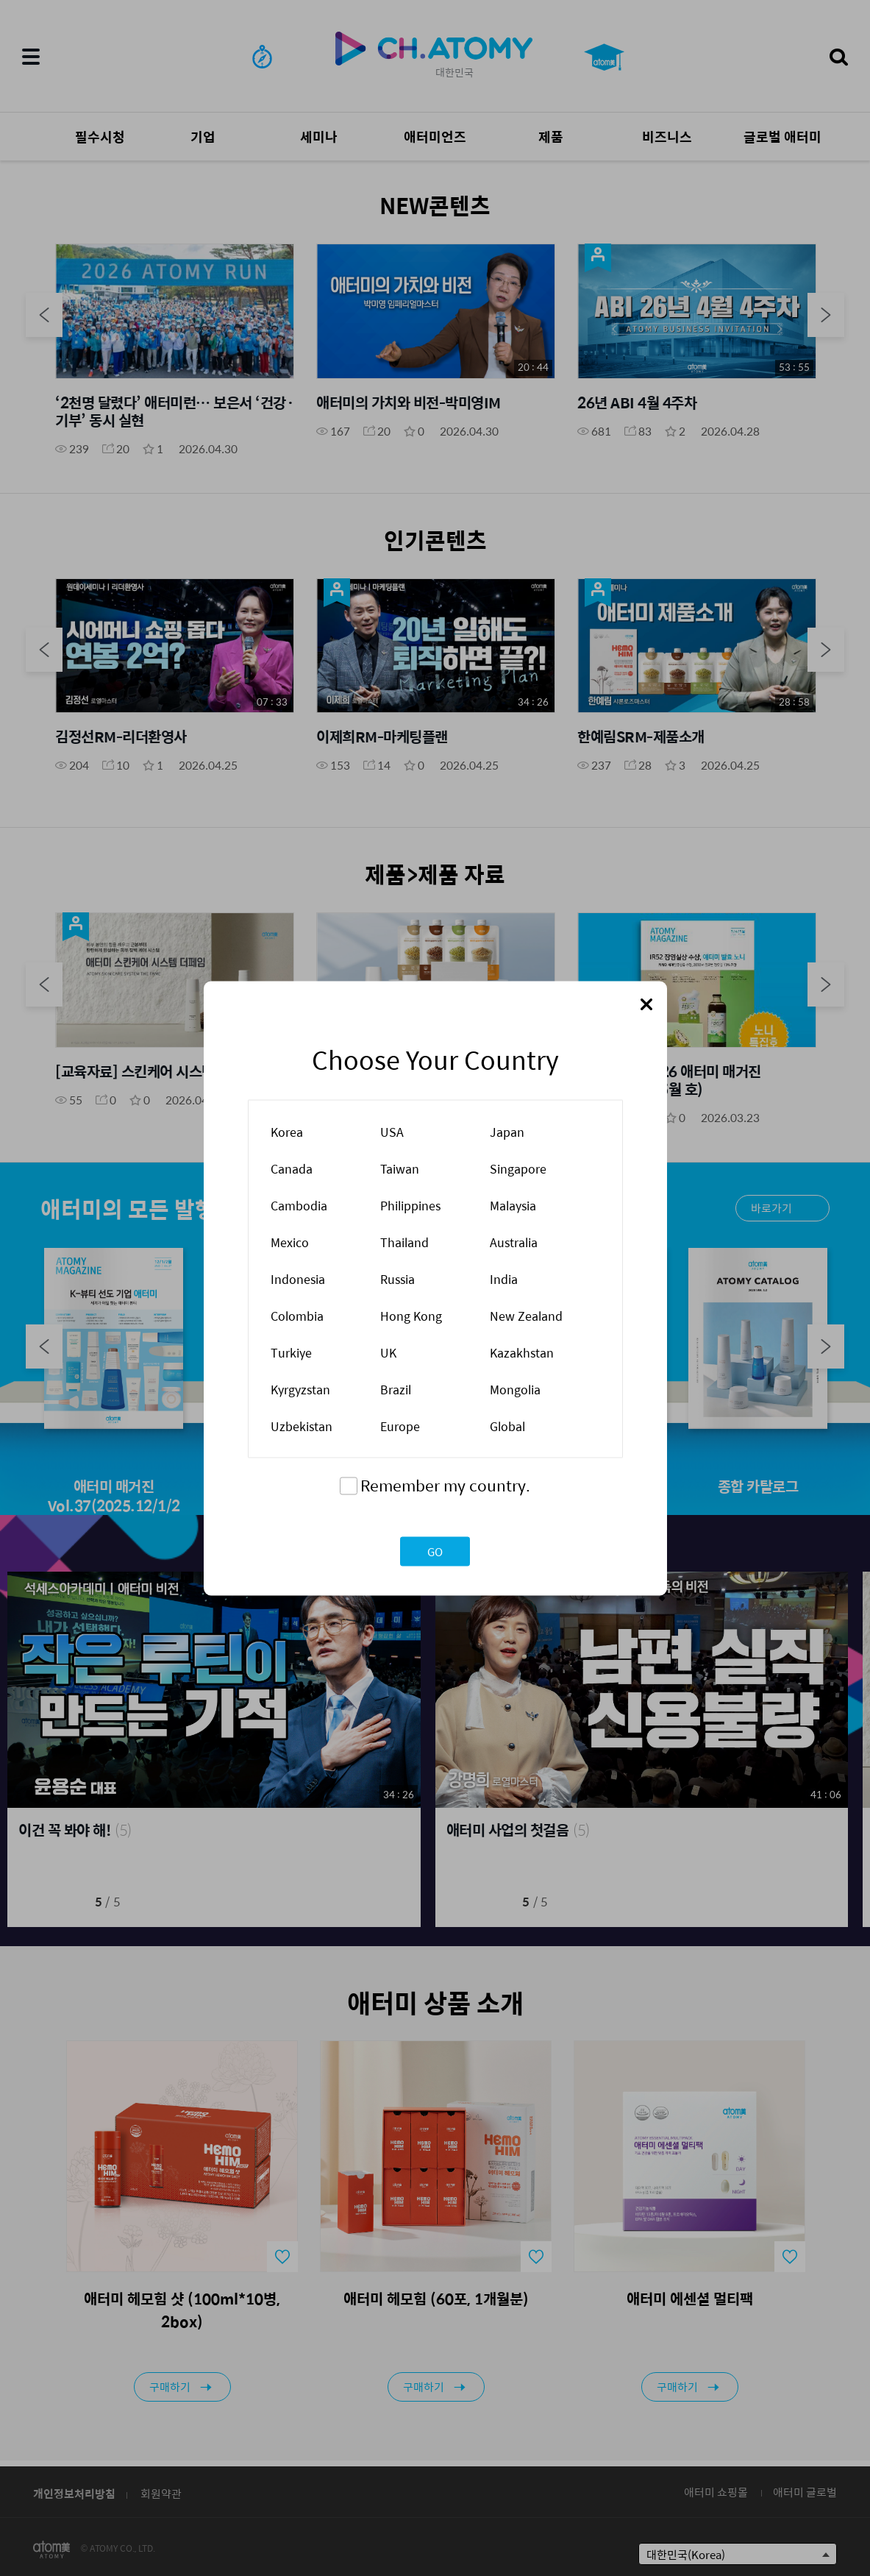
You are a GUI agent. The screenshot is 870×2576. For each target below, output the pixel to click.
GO (435, 1550)
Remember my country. (445, 1484)
